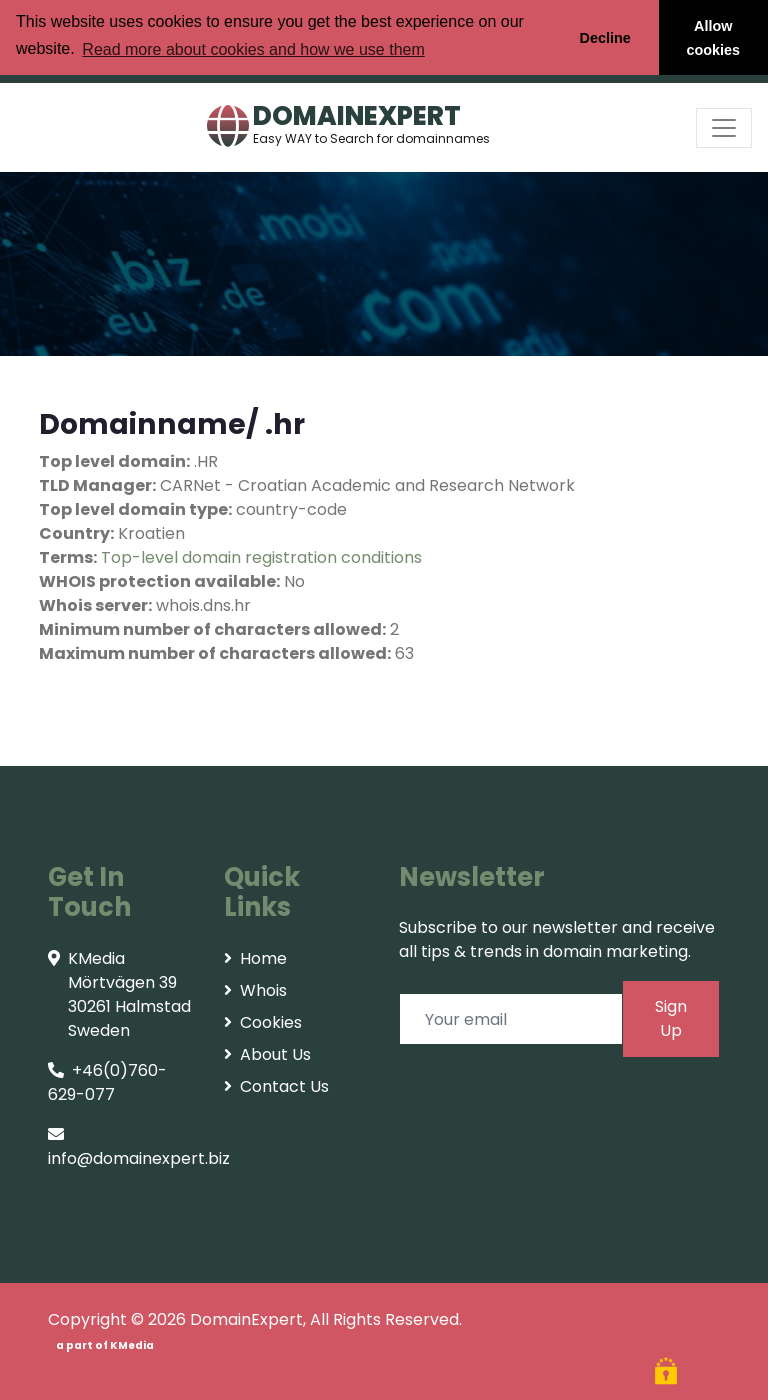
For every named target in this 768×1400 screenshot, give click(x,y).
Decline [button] (604, 38)
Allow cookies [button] (714, 38)
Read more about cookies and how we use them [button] (253, 49)
